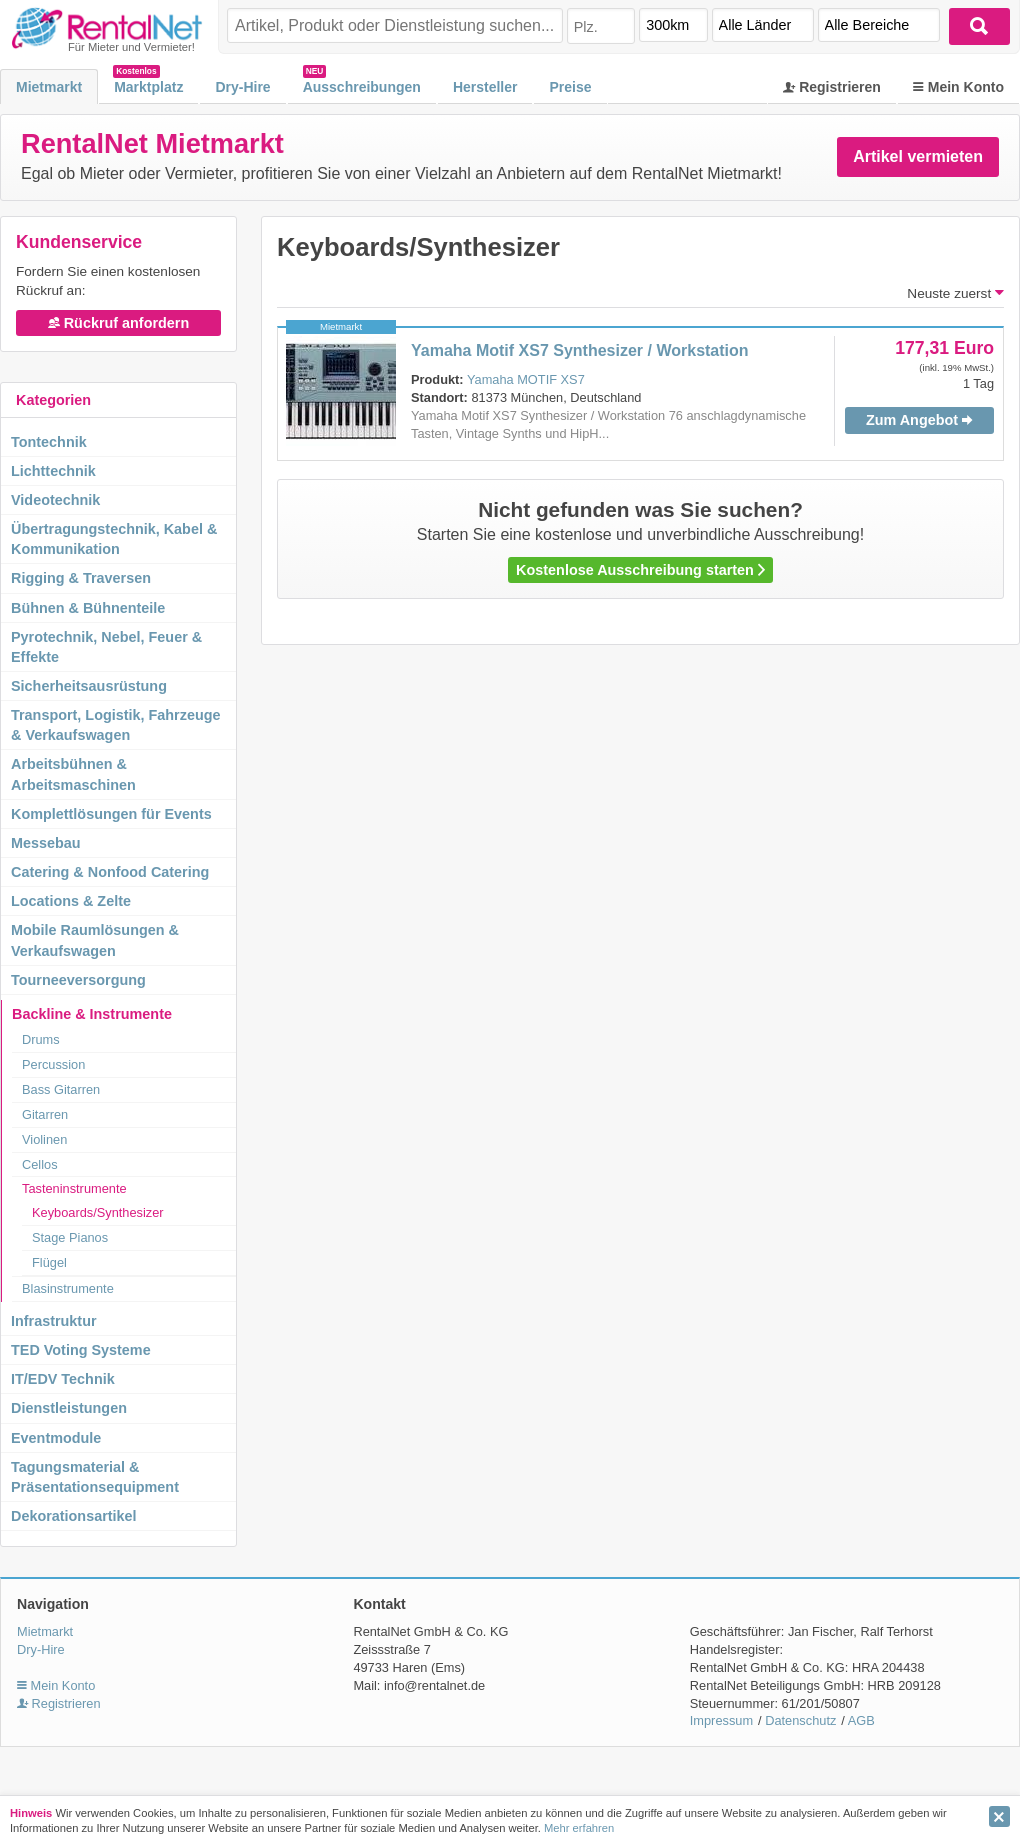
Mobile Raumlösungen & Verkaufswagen (95, 940)
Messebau (46, 843)
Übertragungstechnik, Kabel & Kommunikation (114, 539)
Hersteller (485, 87)
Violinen (44, 1139)
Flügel (49, 1262)
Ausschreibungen (362, 87)
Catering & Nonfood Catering (110, 872)
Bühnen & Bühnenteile (88, 608)
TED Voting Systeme (81, 1350)
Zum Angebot (919, 420)
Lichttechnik (53, 471)
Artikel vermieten (918, 156)
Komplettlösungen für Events (111, 814)
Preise (570, 87)
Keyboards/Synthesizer (98, 1212)
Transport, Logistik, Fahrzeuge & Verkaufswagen (116, 725)
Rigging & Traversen (81, 578)
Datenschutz (800, 1720)
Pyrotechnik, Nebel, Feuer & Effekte (106, 647)
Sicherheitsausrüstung (89, 686)
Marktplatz (148, 87)
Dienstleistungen (69, 1408)
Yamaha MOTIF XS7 (526, 379)
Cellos (40, 1164)
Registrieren (832, 87)
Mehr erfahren (579, 1828)
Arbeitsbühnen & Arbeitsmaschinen (73, 774)
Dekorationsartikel (74, 1516)
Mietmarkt (49, 87)
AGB (861, 1720)
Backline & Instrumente (92, 1014)
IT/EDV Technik (63, 1379)
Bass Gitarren (61, 1089)
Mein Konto (958, 87)
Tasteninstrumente (74, 1188)
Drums (41, 1039)
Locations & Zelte (71, 901)
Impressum (721, 1720)
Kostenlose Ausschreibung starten (640, 570)
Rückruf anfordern (119, 323)
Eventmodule (56, 1438)
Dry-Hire (242, 87)
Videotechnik (55, 500)
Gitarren (45, 1114)
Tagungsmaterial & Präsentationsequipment (95, 1477)
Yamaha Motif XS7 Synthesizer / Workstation (580, 350)
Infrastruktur (54, 1321)
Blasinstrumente (68, 1288)
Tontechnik (49, 442)
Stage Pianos (70, 1237)
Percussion (53, 1064)
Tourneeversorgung (78, 980)
